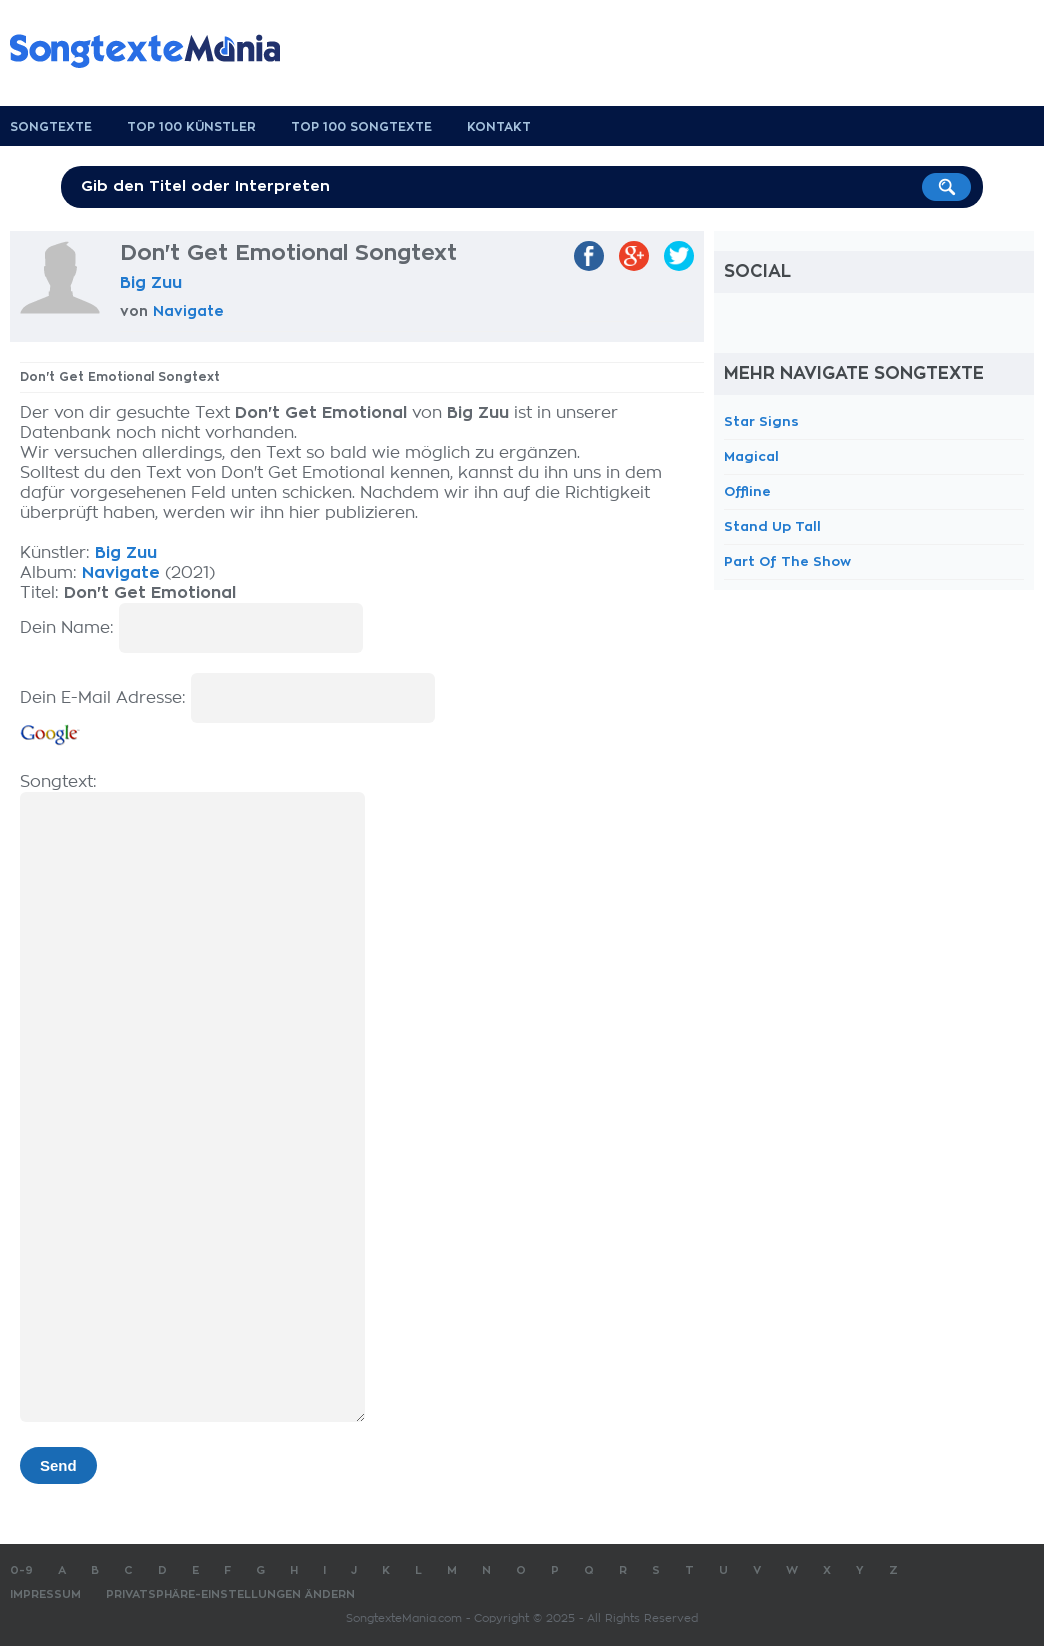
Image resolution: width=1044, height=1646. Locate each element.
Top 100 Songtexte (361, 127)
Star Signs (761, 421)
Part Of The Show (787, 561)
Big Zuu (151, 283)
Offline (747, 491)
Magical (751, 456)
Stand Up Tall (772, 526)
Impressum (45, 1594)
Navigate (188, 311)
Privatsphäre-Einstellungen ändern (230, 1594)
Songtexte (51, 127)
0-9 (21, 1570)
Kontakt (499, 127)
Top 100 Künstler (191, 127)
